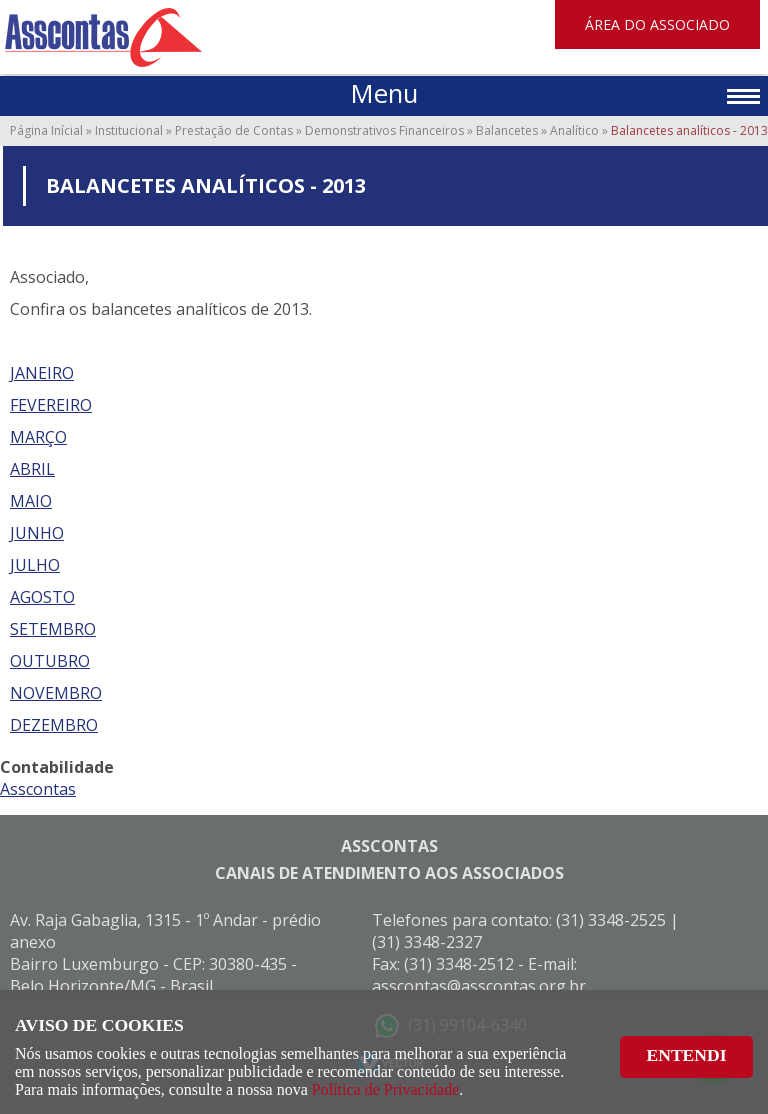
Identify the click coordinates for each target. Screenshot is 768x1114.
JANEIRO (42, 373)
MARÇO (38, 437)
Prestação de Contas (234, 130)
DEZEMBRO (54, 725)
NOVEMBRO (56, 693)
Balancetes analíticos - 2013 (689, 130)
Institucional (129, 130)
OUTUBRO (50, 661)
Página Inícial (46, 130)
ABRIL (32, 469)
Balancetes (507, 130)
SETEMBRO (53, 629)
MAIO (31, 501)
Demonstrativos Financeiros (384, 130)
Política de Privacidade (386, 1089)
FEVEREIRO (51, 405)
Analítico (574, 130)
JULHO (35, 565)
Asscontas (38, 789)
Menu (384, 93)
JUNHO (37, 533)
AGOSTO (42, 597)
